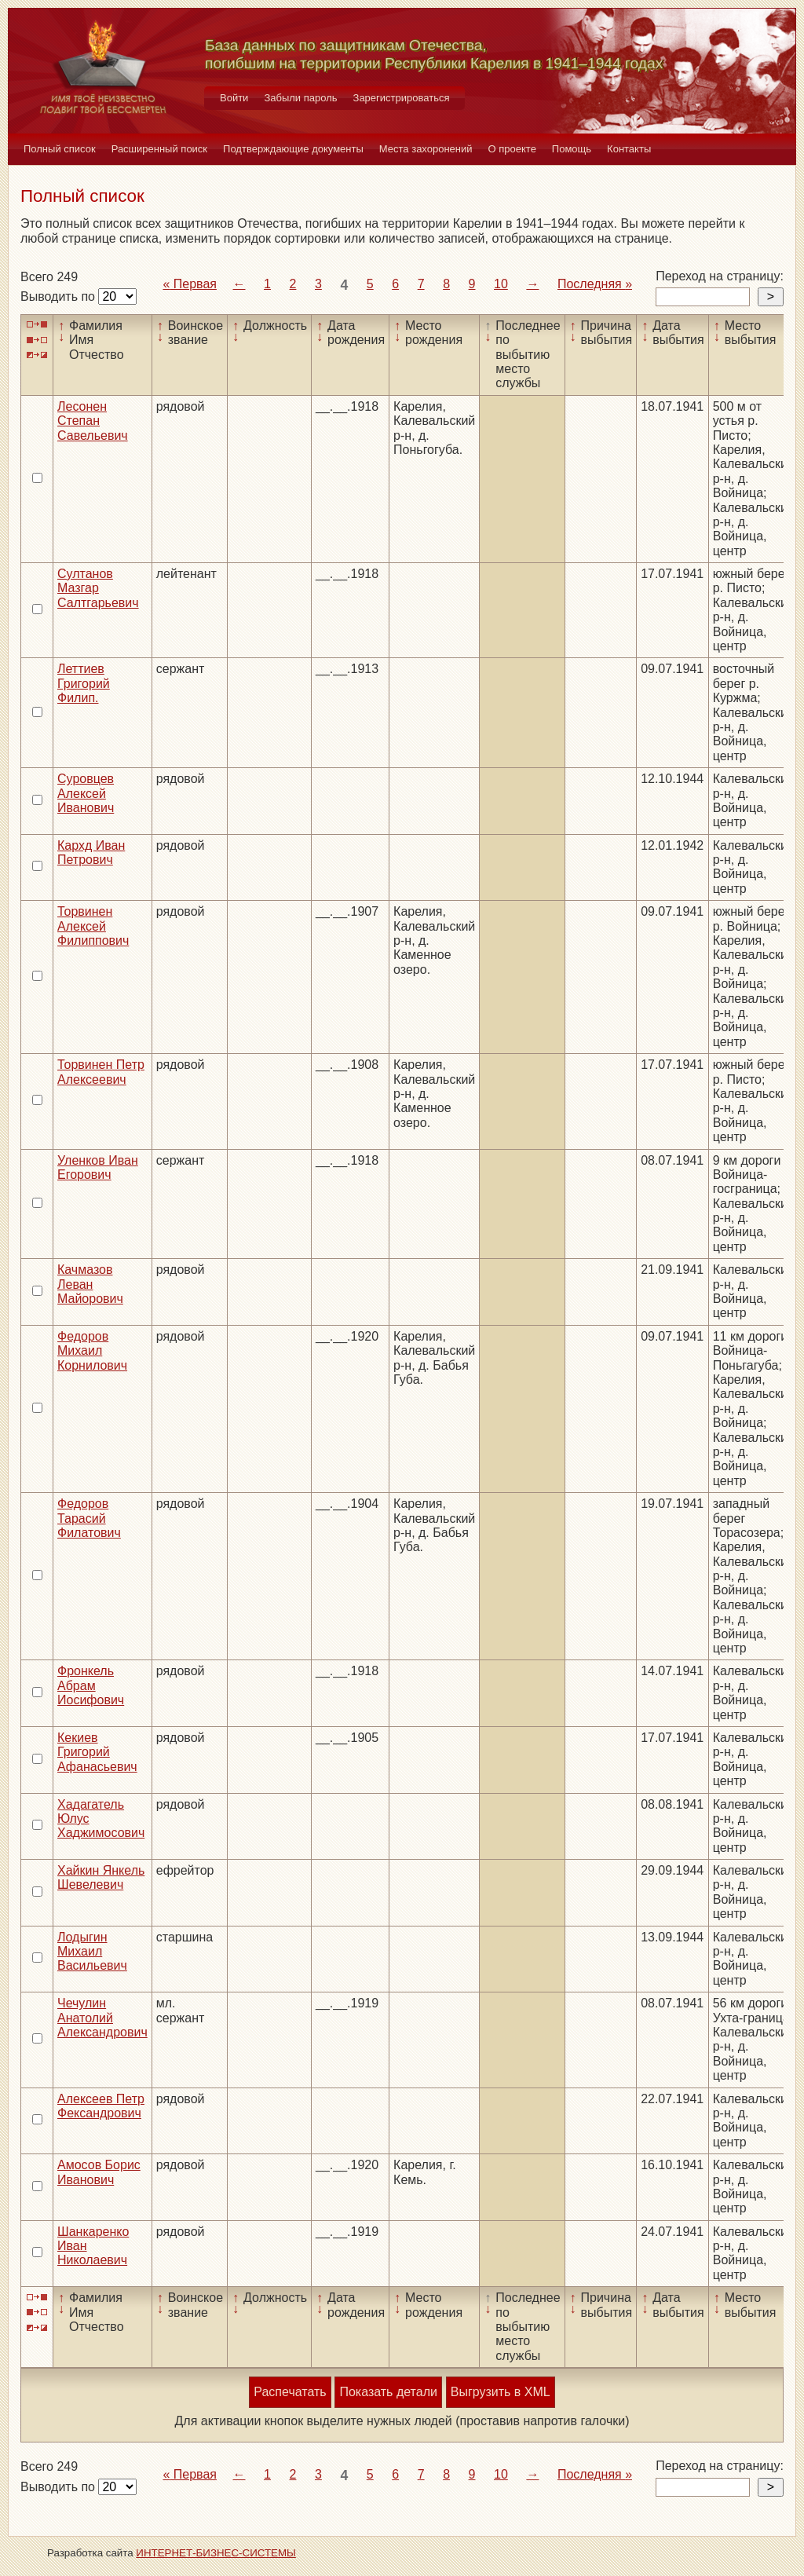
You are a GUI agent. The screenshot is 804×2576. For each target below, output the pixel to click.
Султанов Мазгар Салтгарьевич (98, 588)
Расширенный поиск (159, 149)
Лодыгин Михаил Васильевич (92, 1951)
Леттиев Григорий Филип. (83, 683)
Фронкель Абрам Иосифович (90, 1685)
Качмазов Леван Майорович (90, 1284)
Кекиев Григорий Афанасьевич (97, 1752)
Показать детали (388, 2392)
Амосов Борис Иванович (99, 2172)
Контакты (629, 149)
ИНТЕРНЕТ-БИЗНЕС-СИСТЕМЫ (216, 2553)
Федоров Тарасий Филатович (89, 1518)
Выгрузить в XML (500, 2392)
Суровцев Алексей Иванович (85, 793)
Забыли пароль (300, 98)
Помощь (571, 149)
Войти (234, 98)
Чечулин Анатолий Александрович (102, 2017)
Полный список (60, 149)
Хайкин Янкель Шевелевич (100, 1877)
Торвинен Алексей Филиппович (93, 926)
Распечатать (290, 2392)
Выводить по (59, 296)
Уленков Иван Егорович (97, 1167)
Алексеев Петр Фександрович (100, 2106)
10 (501, 284)
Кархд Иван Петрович (91, 852)
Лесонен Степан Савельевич (92, 421)
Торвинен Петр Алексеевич (100, 1071)
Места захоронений (426, 149)
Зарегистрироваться (401, 98)
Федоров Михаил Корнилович (92, 1351)
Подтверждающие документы (293, 149)
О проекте (512, 149)
